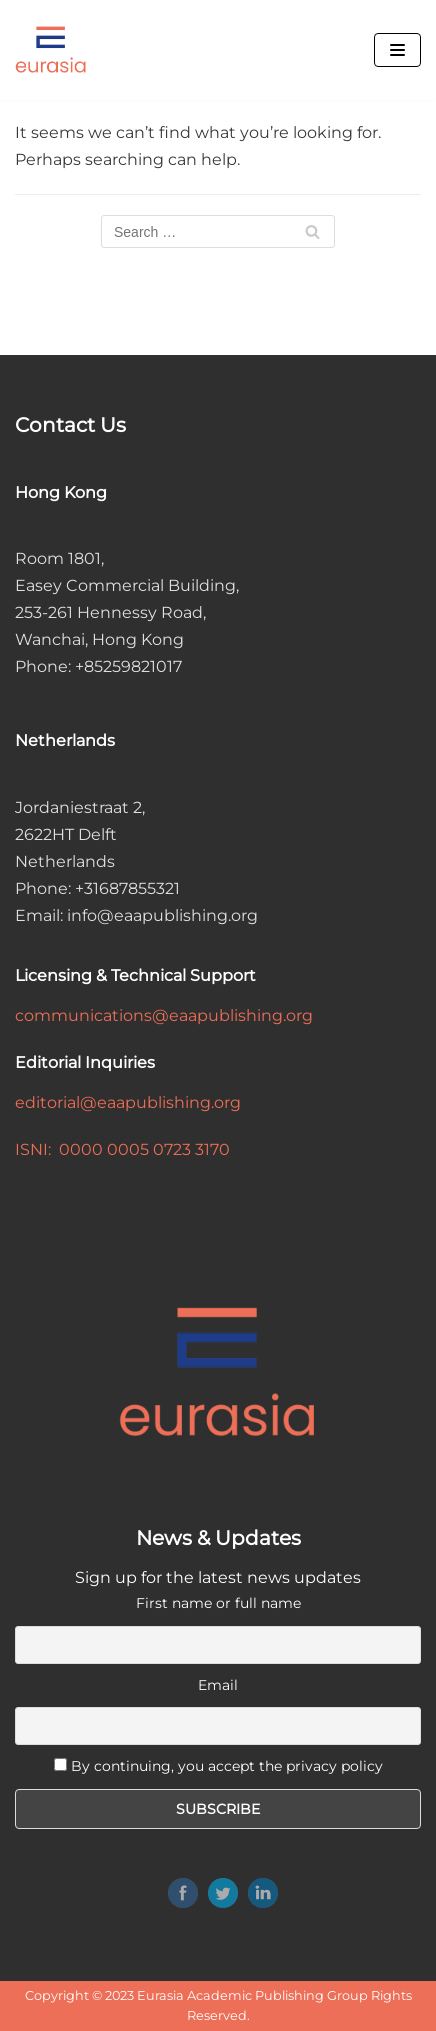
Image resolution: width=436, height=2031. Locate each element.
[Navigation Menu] (397, 50)
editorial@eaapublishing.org (128, 1102)
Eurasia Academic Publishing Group (252, 1995)
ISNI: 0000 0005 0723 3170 (122, 1149)
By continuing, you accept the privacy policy (227, 1766)
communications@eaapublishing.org (164, 1015)
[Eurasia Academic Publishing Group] (51, 50)
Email (218, 1685)
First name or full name (218, 1603)
